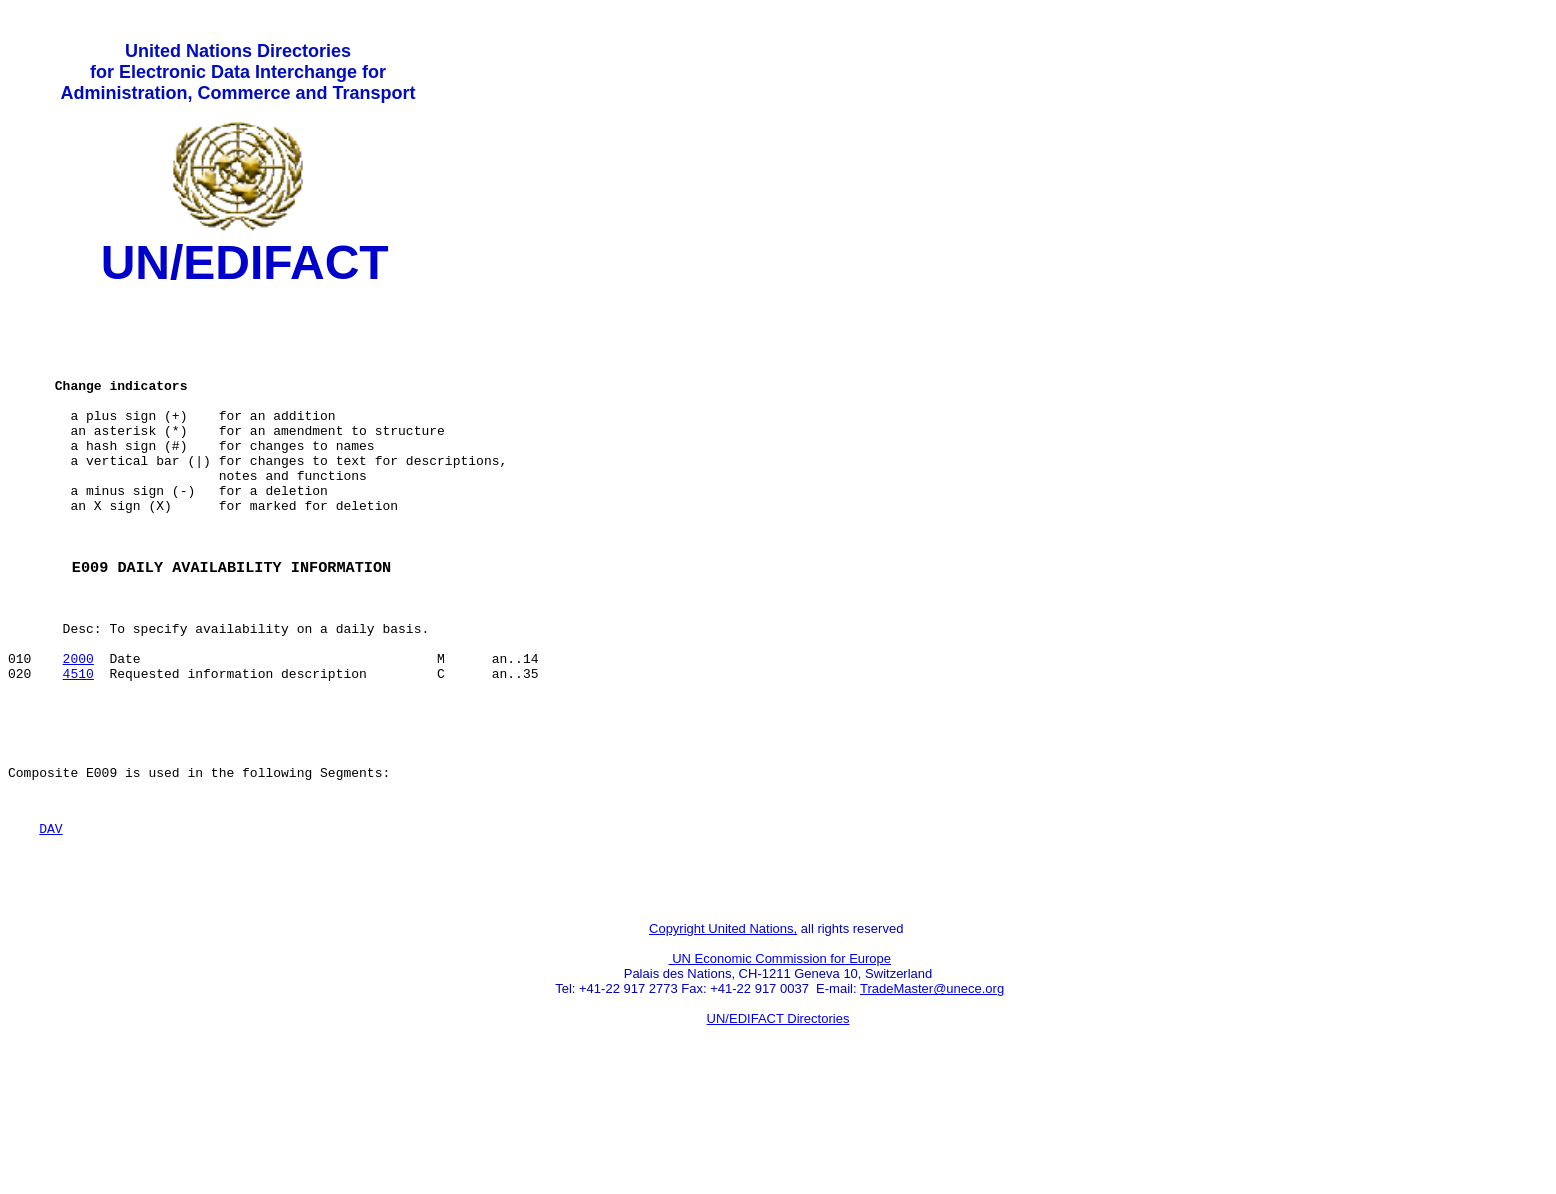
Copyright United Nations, (723, 1029)
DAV (50, 920)
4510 (78, 747)
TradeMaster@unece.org (932, 1089)
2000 (78, 729)
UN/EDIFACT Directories (778, 1119)
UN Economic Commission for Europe (780, 1059)
